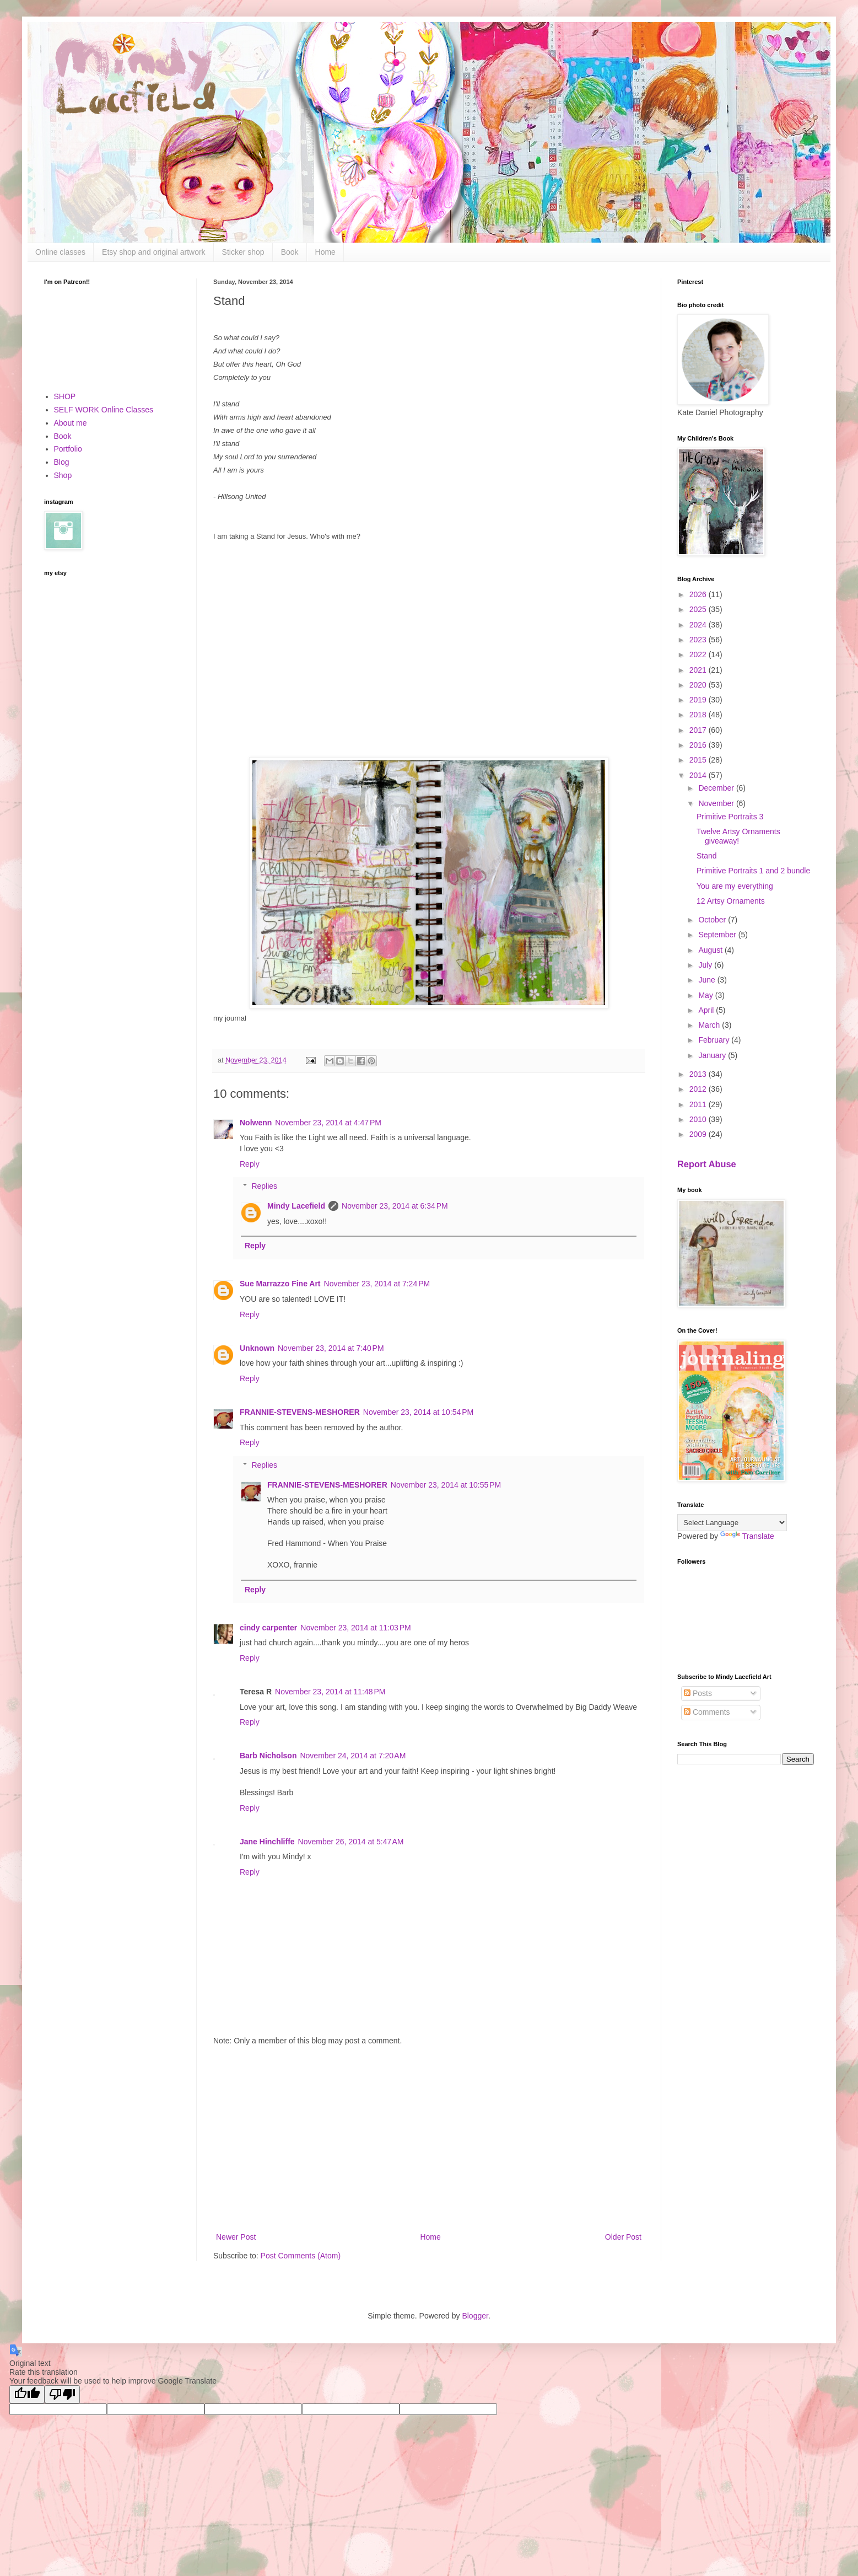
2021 (699, 670)
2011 (699, 1104)
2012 (699, 1089)
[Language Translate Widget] (732, 1522)
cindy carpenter (268, 1627)
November (717, 803)
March (710, 1025)
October (713, 919)
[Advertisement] (428, 2139)
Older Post (623, 2236)
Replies (264, 1186)
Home (325, 252)
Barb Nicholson (268, 1755)
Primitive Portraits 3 (730, 816)
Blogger (475, 2315)
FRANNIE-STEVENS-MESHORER (300, 1412)
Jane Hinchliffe (267, 1841)
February (714, 1039)
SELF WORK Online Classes (104, 409)
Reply (250, 1164)
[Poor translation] (62, 2394)
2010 (699, 1119)
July (706, 964)
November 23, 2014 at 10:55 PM (446, 1484)
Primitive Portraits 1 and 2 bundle (753, 870)
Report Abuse (706, 1164)
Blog (61, 462)
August (711, 950)
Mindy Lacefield (296, 1205)
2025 (699, 609)
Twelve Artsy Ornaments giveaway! (738, 836)
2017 (699, 730)
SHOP (65, 396)
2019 (699, 699)
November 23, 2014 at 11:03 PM (355, 1627)
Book (290, 252)
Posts (698, 1693)
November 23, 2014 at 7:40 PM (331, 1348)
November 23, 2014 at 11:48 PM (330, 1691)
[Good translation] (27, 2394)
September (718, 934)
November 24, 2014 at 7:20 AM (353, 1755)
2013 (699, 1074)
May (706, 995)
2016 (699, 744)
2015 (699, 759)
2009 (699, 1134)
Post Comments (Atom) (301, 2255)
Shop (63, 475)
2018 (699, 714)
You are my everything (735, 886)
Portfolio (68, 448)
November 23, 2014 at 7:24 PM (377, 1283)
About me (70, 422)
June (707, 979)
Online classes (60, 252)
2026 (699, 594)
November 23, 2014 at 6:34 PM (395, 1205)
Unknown (257, 1348)
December (717, 787)
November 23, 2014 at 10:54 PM (418, 1412)
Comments (707, 1712)
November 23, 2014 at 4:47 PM (328, 1122)
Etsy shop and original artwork (154, 252)
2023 (699, 639)
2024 (699, 624)
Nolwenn (256, 1122)
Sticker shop (243, 252)
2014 (699, 775)
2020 (699, 684)
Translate (747, 1536)
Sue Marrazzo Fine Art (280, 1283)
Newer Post (236, 2236)
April (707, 1010)
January (713, 1055)
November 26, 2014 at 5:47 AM (351, 1841)
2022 (699, 654)
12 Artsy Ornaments (731, 901)
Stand (707, 855)
